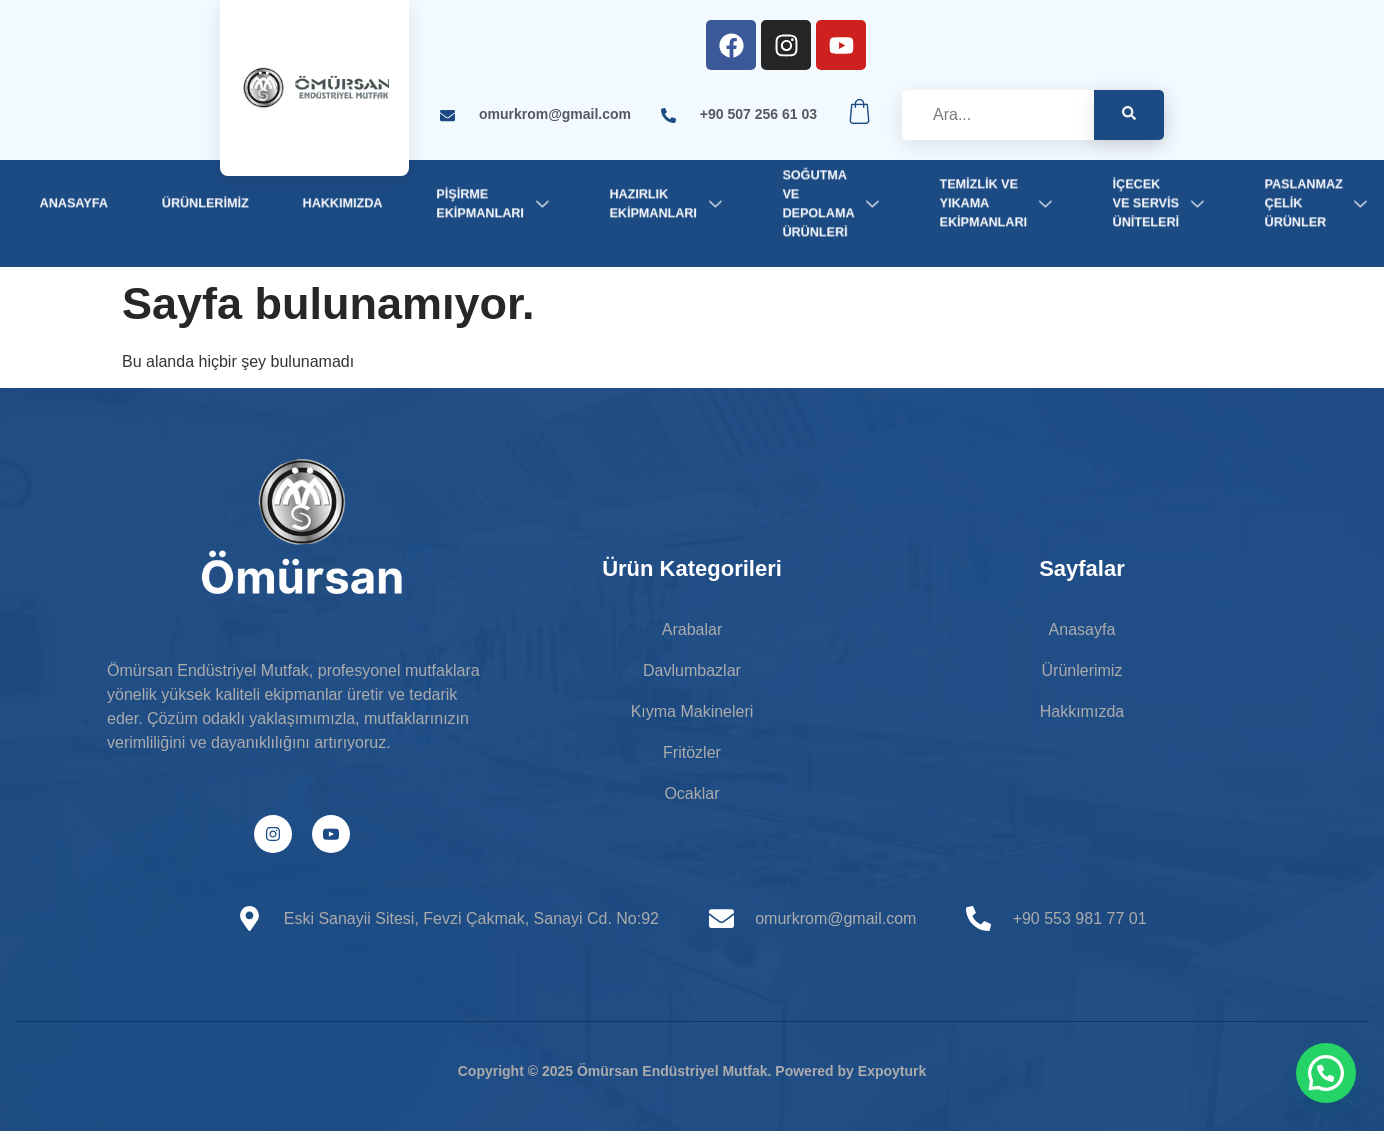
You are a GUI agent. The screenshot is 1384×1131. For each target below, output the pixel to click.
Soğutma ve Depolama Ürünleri (833, 203)
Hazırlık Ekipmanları (668, 202)
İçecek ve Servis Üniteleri (1162, 203)
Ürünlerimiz (205, 203)
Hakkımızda (343, 203)
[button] (1326, 1073)
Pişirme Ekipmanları (495, 202)
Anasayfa (74, 203)
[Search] (1129, 115)
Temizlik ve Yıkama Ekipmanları (999, 203)
